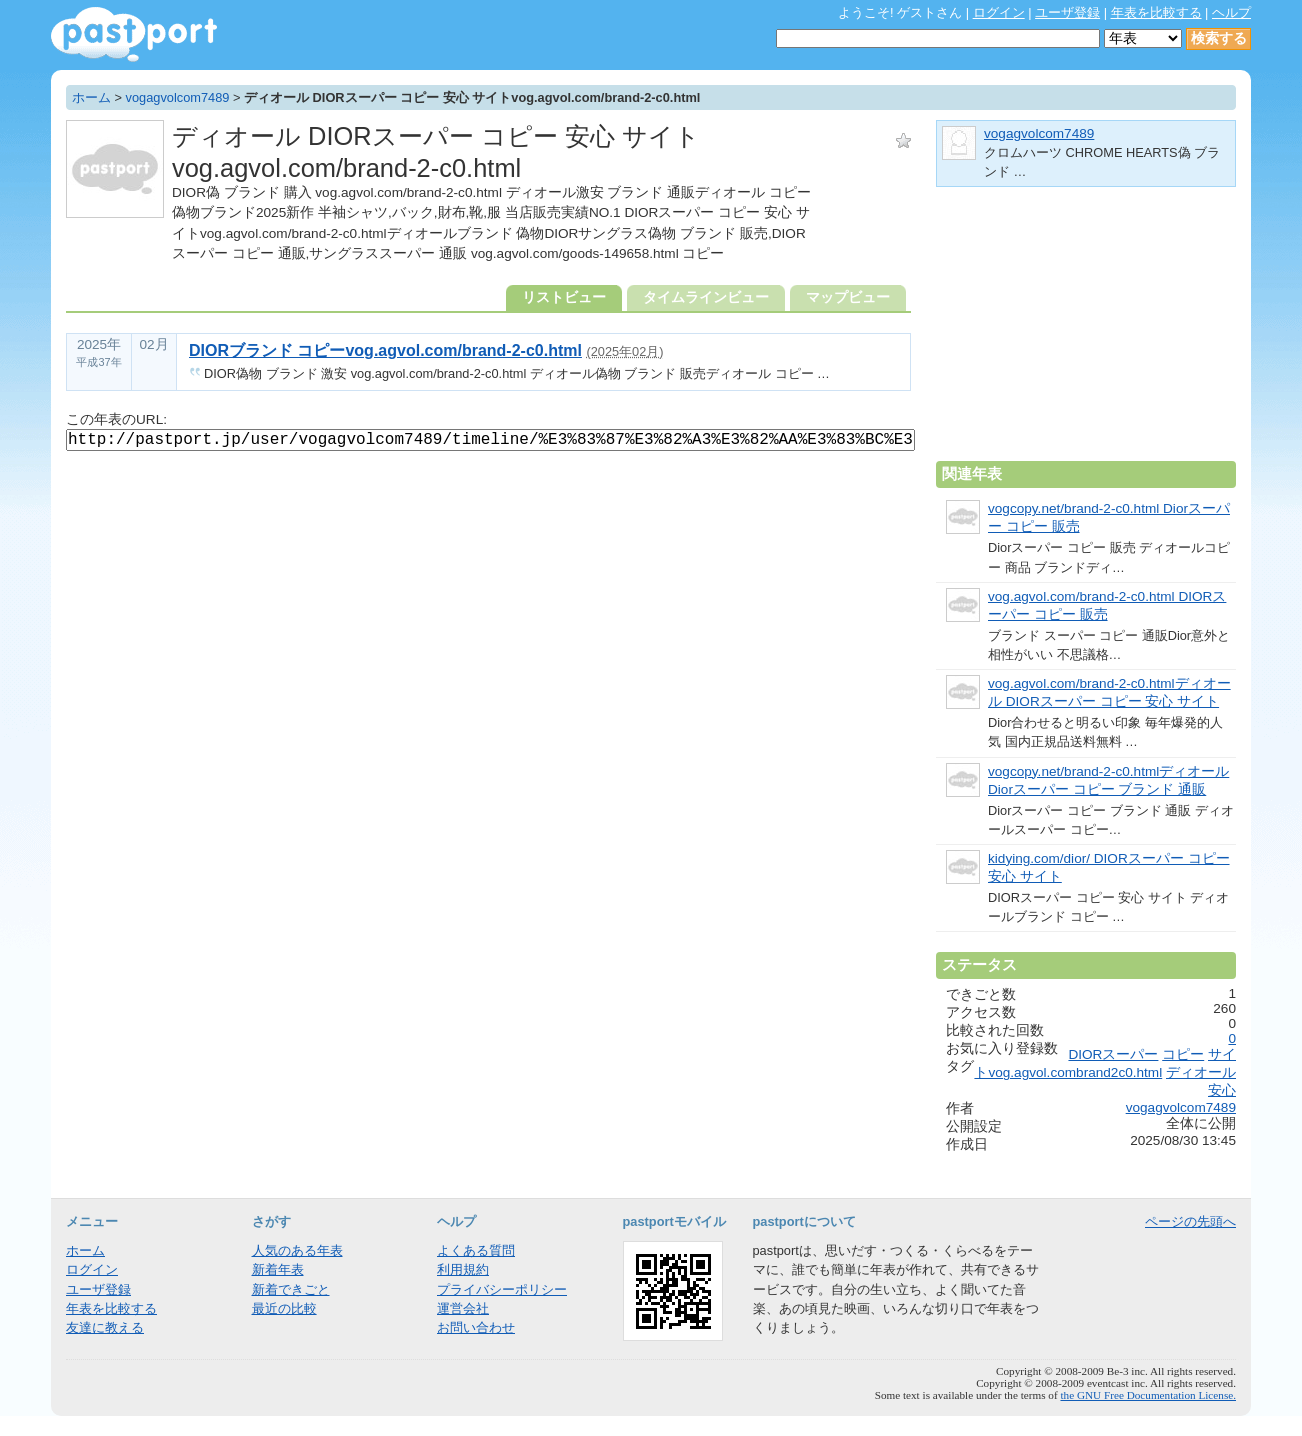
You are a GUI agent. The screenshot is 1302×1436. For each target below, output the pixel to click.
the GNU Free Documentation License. (1148, 1395)
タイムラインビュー (706, 297)
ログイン (999, 12)
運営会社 (463, 1308)
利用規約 (463, 1269)
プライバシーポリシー (502, 1289)
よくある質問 (476, 1250)
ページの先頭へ (1190, 1221)
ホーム (91, 97)
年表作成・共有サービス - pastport (134, 34)
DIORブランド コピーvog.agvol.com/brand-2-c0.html (385, 350)
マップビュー (848, 297)
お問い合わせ (476, 1327)
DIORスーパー (1113, 1054)
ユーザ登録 (1067, 12)
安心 (1222, 1090)
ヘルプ (1231, 12)
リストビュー (564, 297)
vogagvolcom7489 (178, 97)
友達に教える (105, 1327)
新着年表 (278, 1269)
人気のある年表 (297, 1250)
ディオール (1201, 1072)
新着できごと (291, 1289)
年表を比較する (1156, 12)
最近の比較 (284, 1308)
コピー (1183, 1054)
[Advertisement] (1086, 332)
